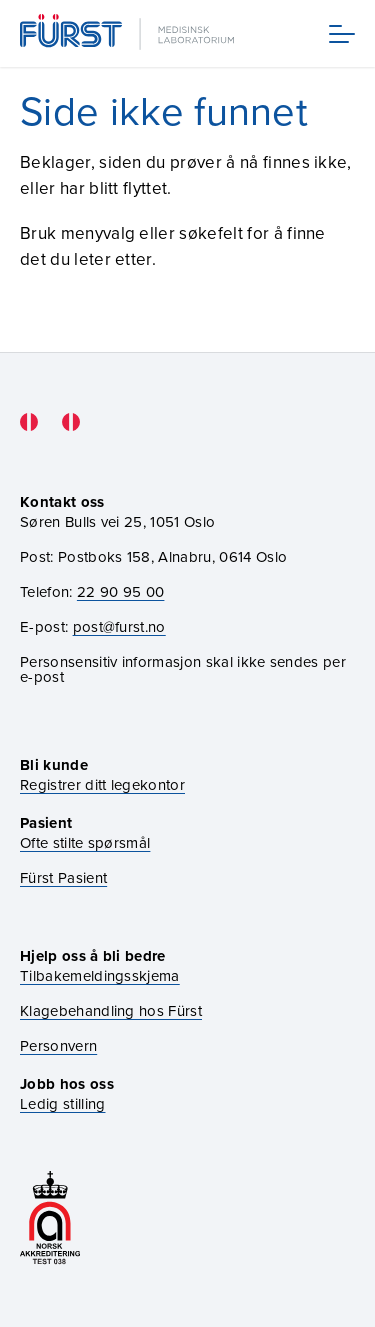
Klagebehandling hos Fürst (111, 1010)
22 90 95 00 (121, 591)
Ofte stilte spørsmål (85, 842)
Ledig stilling (62, 1103)
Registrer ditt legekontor (102, 784)
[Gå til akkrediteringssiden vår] (50, 1219)
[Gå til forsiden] (129, 33)
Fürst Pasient (63, 877)
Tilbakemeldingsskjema (100, 975)
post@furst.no (119, 626)
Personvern (58, 1045)
